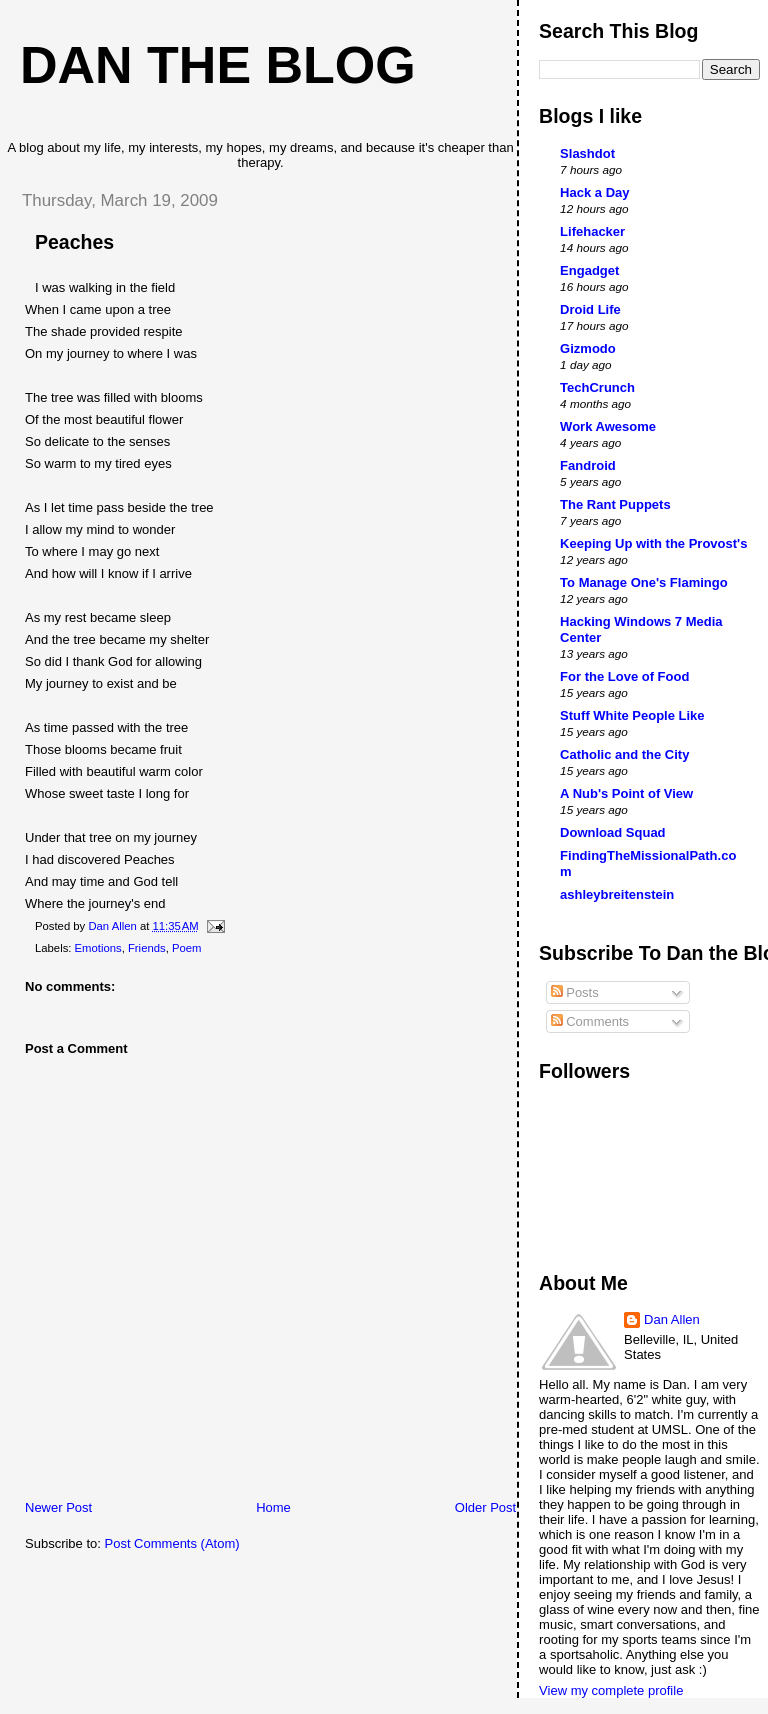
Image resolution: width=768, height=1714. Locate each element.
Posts (575, 992)
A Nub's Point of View (626, 793)
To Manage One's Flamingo (644, 582)
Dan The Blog (218, 65)
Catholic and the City (624, 754)
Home (273, 1507)
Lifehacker (592, 231)
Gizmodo (588, 348)
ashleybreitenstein (617, 894)
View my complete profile (611, 1690)
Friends (147, 948)
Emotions (98, 948)
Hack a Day (594, 192)
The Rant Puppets (615, 504)
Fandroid (588, 465)
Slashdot (587, 153)
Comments (590, 1021)
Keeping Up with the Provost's (653, 543)
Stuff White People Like (632, 715)
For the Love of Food (624, 676)
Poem (187, 948)
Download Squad (612, 832)
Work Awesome (608, 426)
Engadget (589, 270)
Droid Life (590, 309)
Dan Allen (672, 1319)
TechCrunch (597, 387)
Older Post (485, 1507)
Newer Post (58, 1507)
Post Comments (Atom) (172, 1543)
